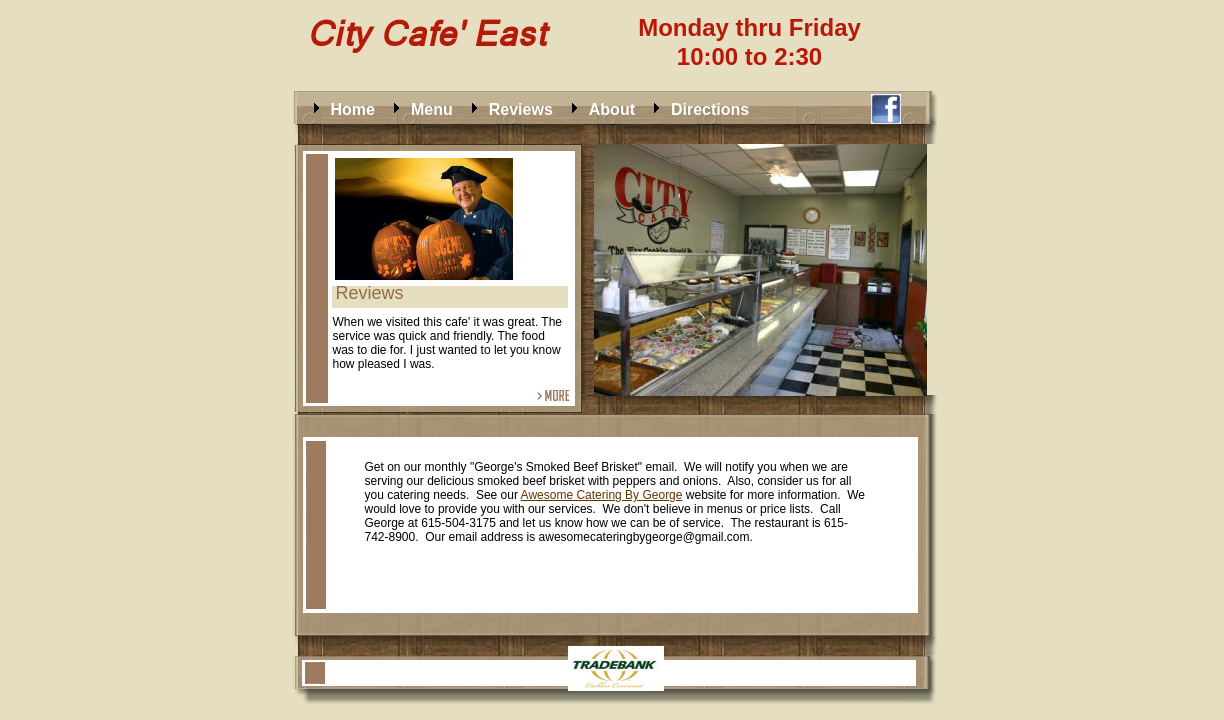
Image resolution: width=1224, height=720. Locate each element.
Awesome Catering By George (602, 495)
